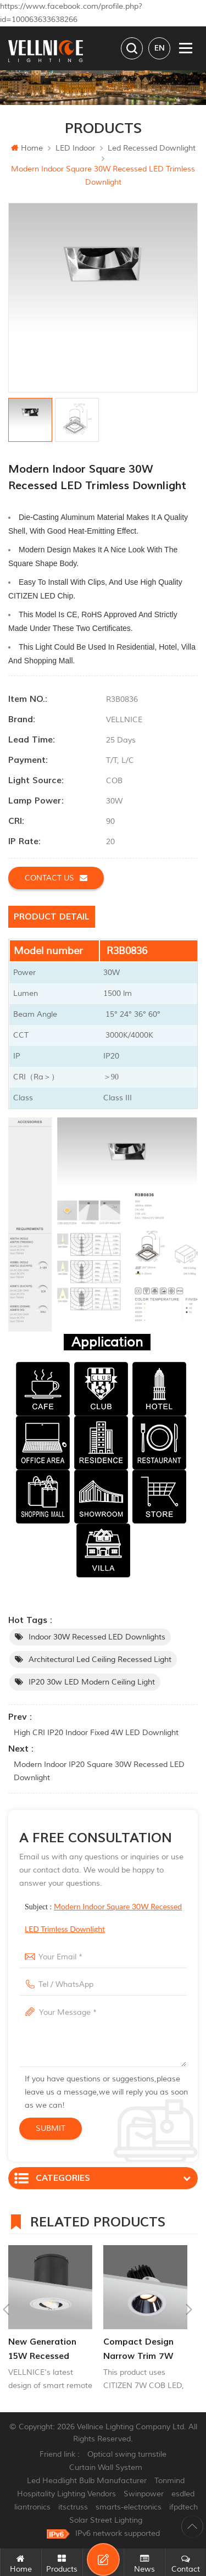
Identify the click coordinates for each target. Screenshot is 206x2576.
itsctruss (73, 2507)
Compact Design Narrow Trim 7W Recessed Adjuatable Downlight (138, 2349)
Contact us (56, 878)
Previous (6, 2309)
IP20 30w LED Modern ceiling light (92, 1682)
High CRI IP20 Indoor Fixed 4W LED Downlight (96, 1732)
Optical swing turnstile (126, 2454)
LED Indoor (75, 148)
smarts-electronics (129, 2507)
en (159, 48)
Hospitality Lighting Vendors (66, 2494)
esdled (182, 2494)
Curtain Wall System (105, 2467)
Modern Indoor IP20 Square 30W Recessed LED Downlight (99, 1771)
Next (189, 2309)
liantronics (32, 2507)
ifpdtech (183, 2507)
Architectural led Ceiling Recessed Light (100, 1659)
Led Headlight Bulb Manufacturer (87, 2480)
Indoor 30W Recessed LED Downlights (97, 1637)
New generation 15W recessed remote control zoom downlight (43, 2349)
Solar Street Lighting (105, 2520)
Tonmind (169, 2480)
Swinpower (144, 2494)
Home (27, 148)
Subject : (103, 1918)
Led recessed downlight (152, 148)
